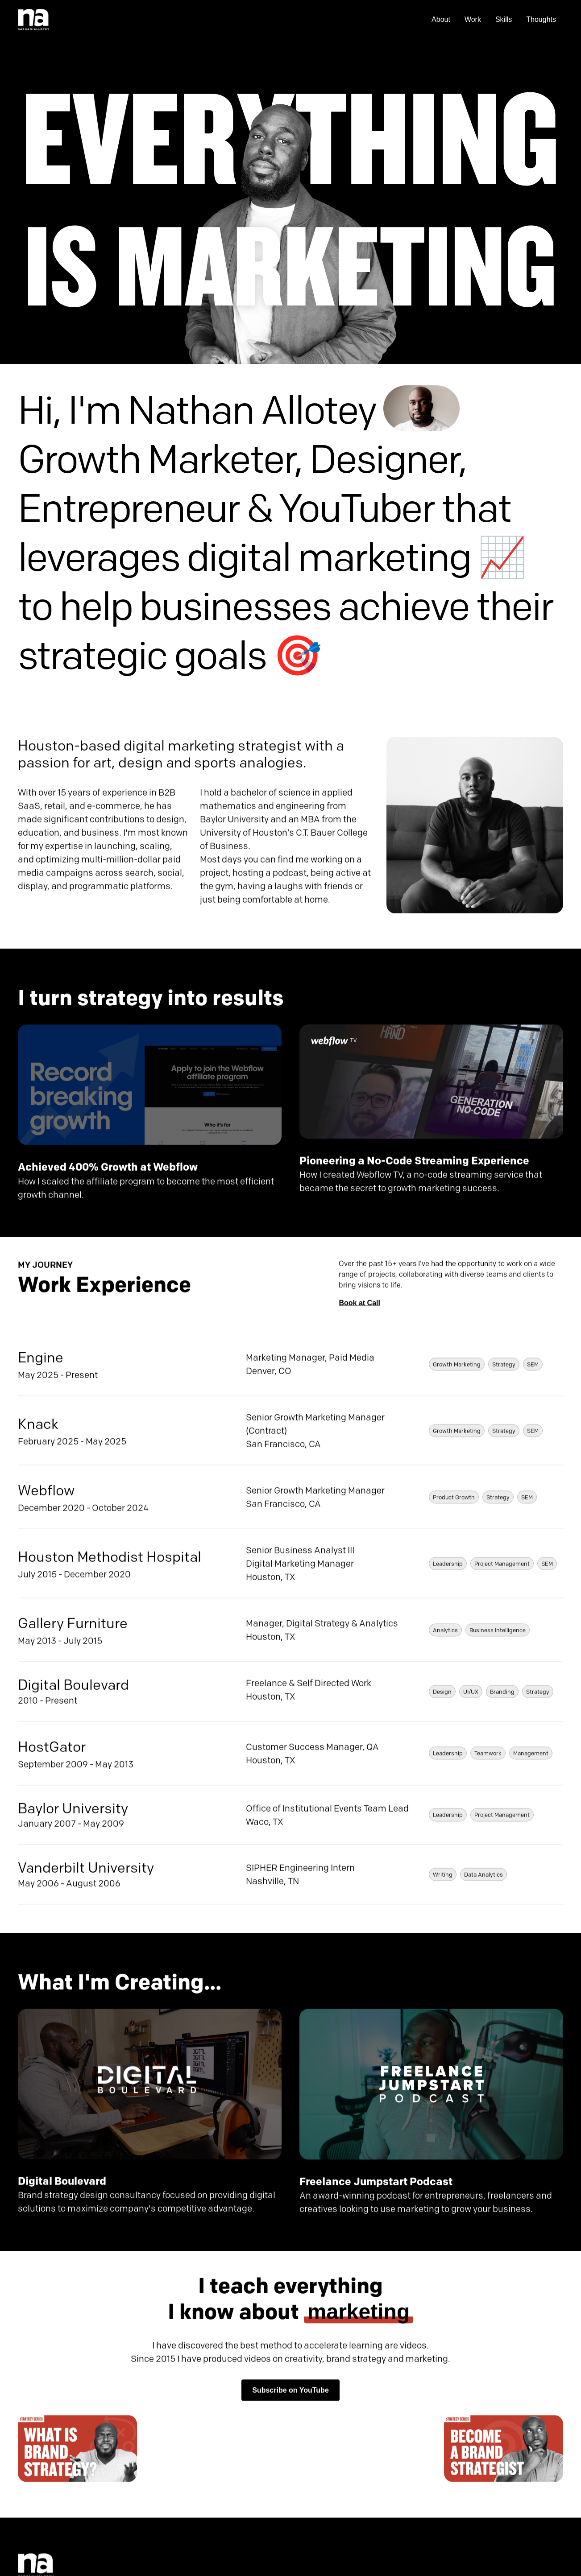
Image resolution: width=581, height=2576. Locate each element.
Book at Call (359, 1305)
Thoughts (541, 19)
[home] (33, 19)
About (441, 19)
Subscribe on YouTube (290, 2392)
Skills (503, 19)
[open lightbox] (77, 2450)
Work (473, 19)
